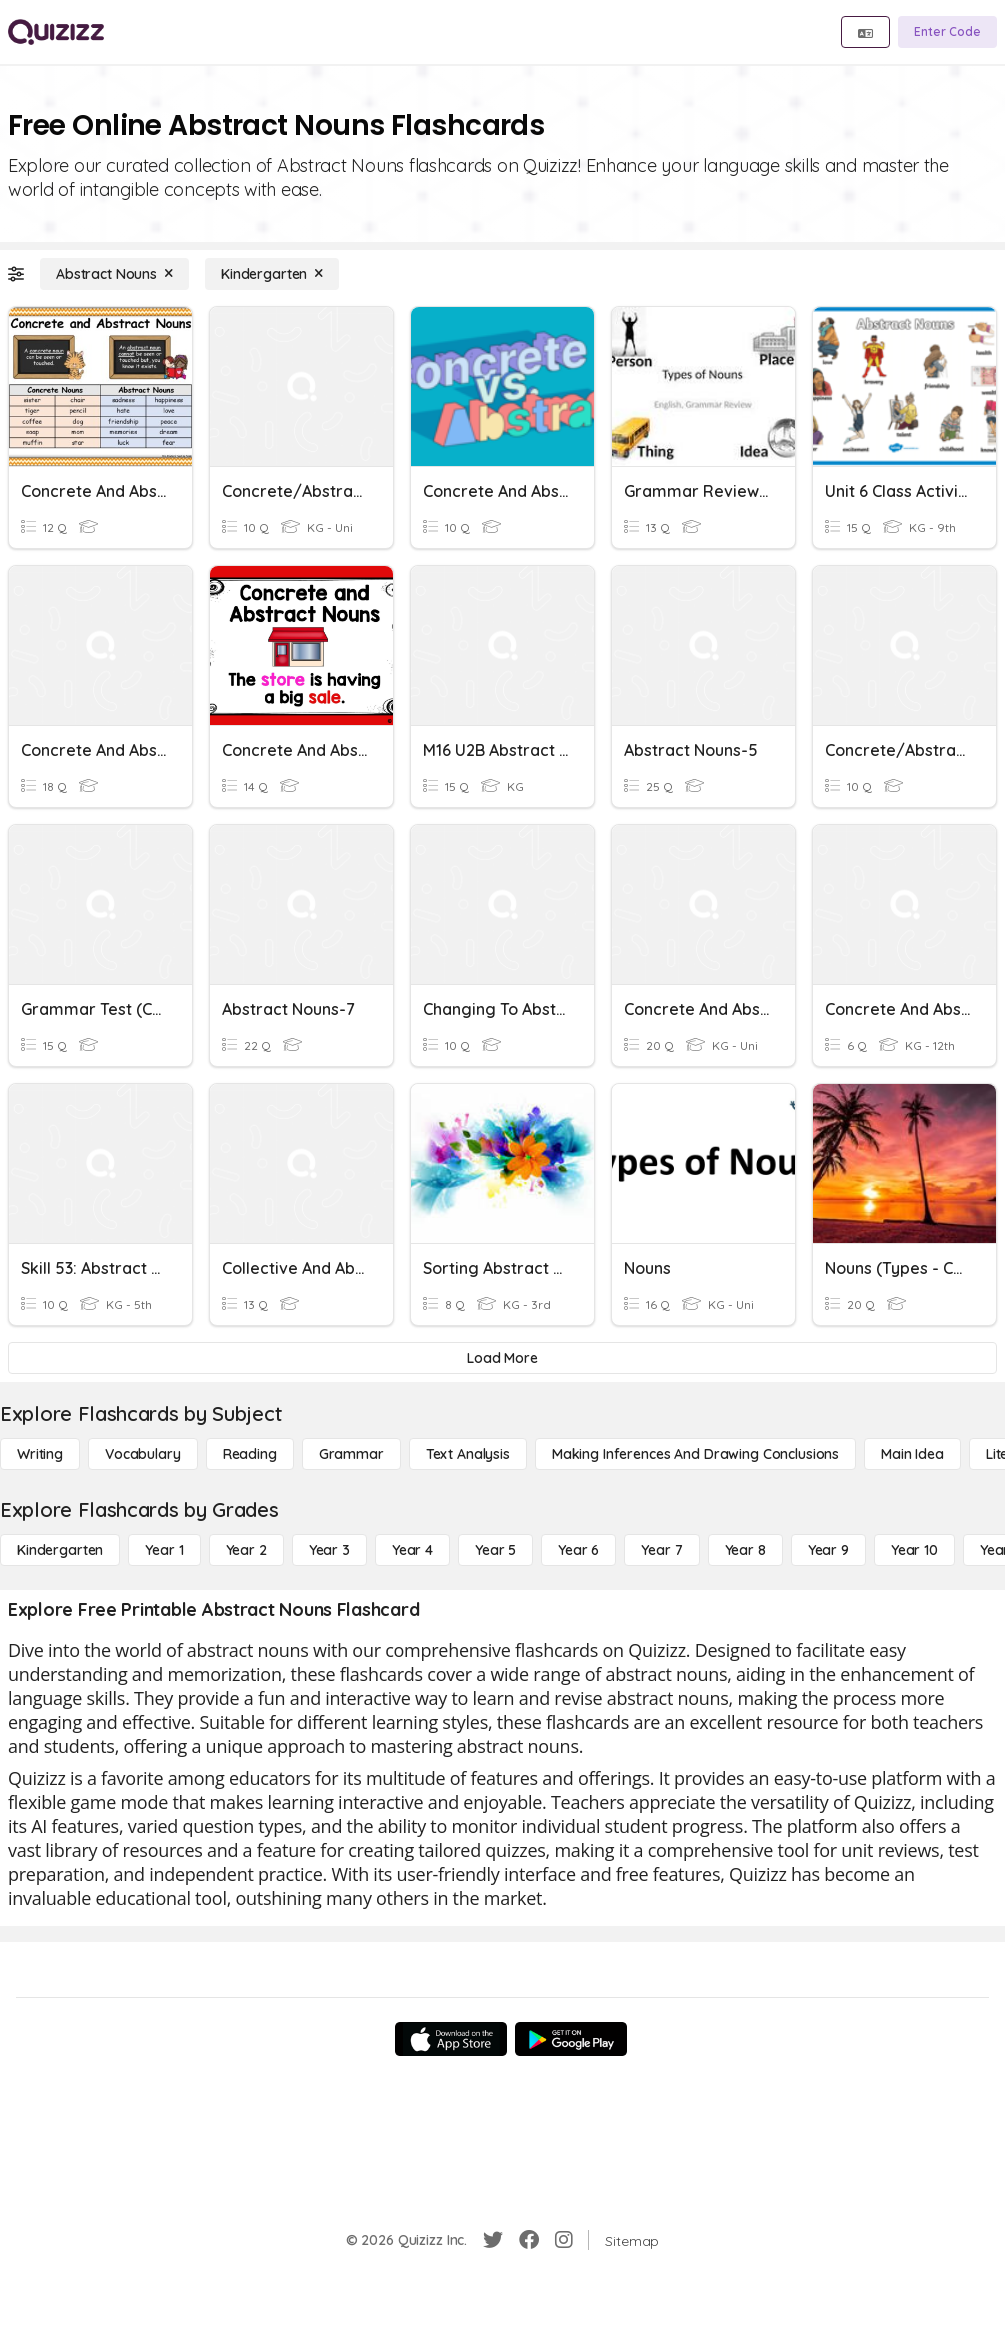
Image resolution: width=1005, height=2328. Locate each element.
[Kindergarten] (272, 274)
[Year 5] (495, 1550)
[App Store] (451, 2039)
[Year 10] (914, 1550)
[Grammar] (351, 1454)
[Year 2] (246, 1550)
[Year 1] (164, 1550)
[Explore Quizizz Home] (56, 32)
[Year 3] (329, 1550)
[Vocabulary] (143, 1454)
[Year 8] (745, 1550)
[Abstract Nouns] (114, 274)
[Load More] (502, 1358)
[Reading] (250, 1454)
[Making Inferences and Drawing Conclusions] (695, 1454)
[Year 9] (828, 1550)
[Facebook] (529, 2240)
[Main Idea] (912, 1454)
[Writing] (40, 1454)
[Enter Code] (947, 32)
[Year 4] (412, 1550)
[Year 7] (661, 1550)
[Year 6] (578, 1550)
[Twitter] (493, 2240)
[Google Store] (571, 2039)
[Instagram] (564, 2240)
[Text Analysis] (468, 1454)
